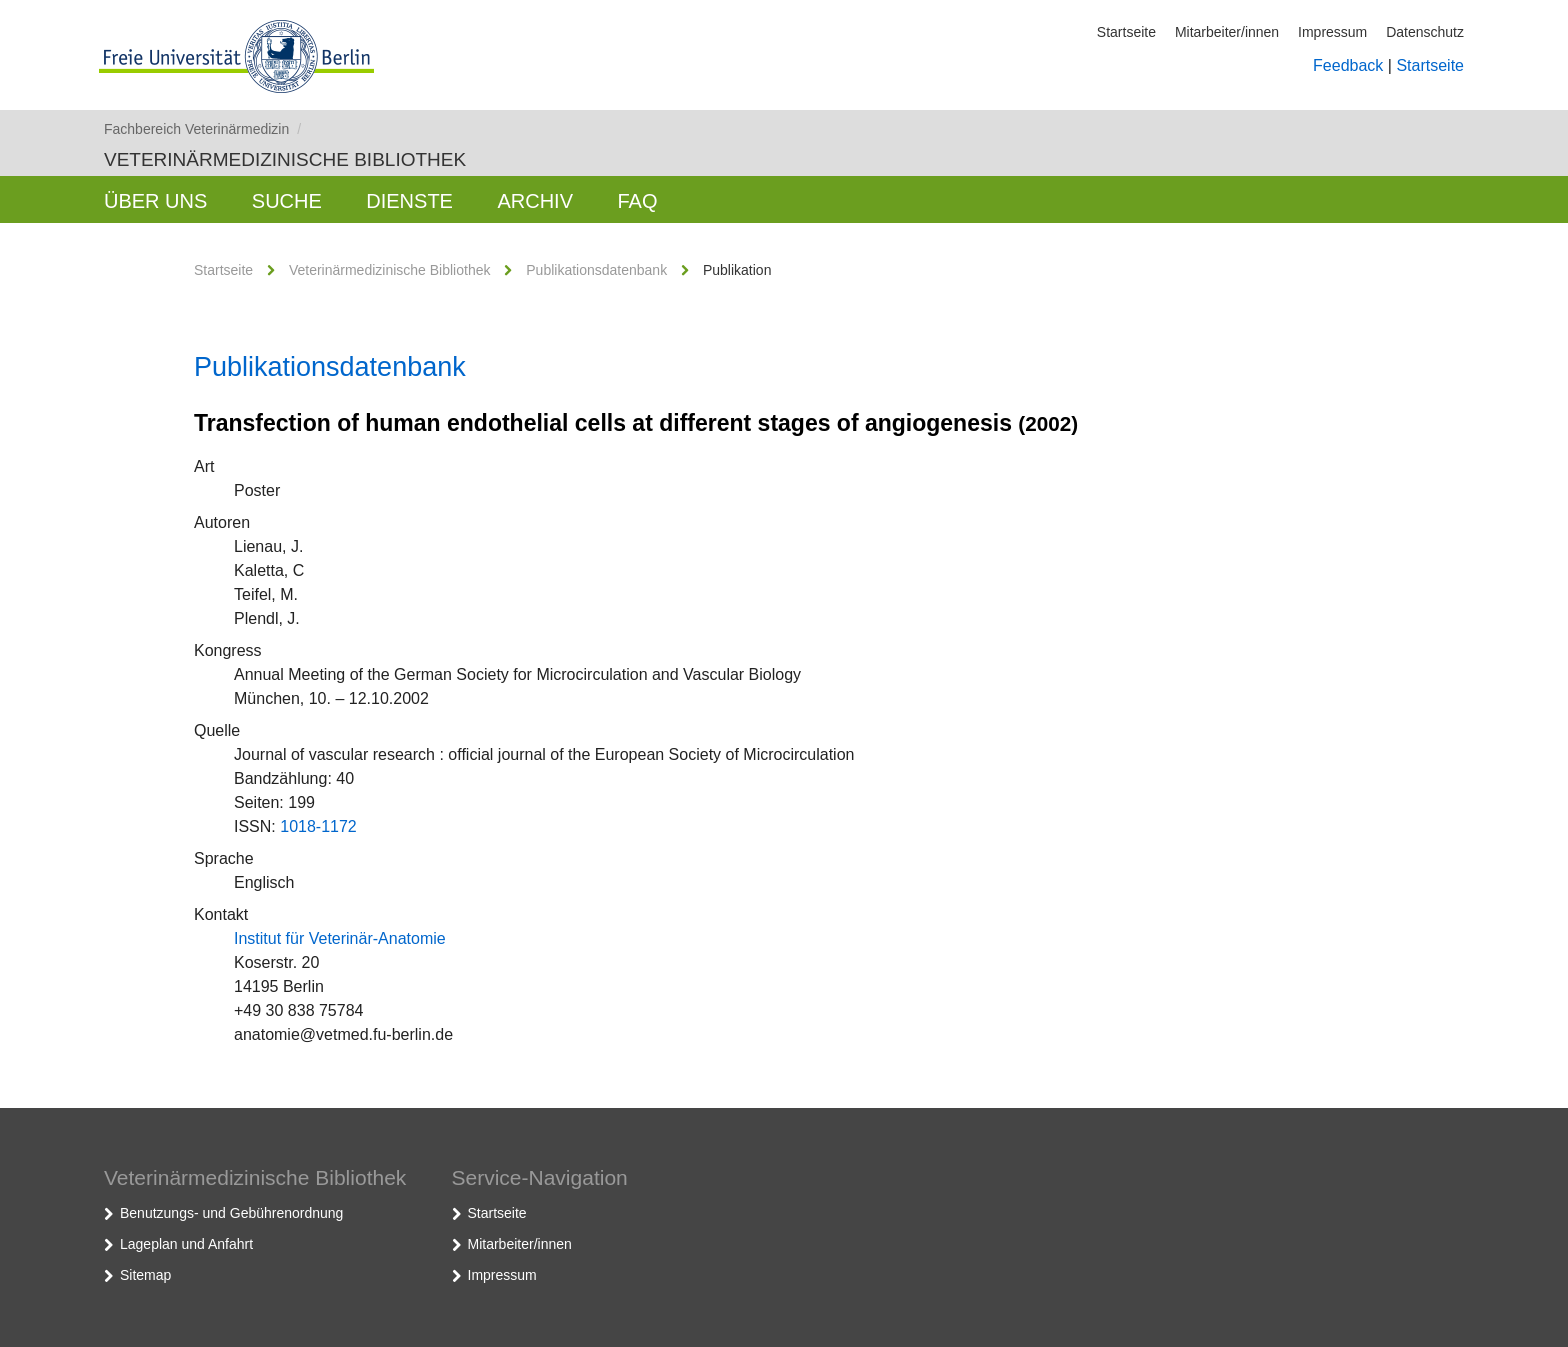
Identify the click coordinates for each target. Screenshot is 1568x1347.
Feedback (1348, 65)
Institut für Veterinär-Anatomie (340, 938)
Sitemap (145, 1275)
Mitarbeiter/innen (1227, 32)
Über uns (155, 201)
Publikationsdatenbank (596, 270)
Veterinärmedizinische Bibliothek (285, 159)
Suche (287, 201)
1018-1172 (318, 826)
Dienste (409, 201)
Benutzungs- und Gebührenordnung (231, 1213)
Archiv (535, 201)
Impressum (1332, 32)
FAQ (637, 201)
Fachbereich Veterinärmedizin (202, 129)
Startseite (1126, 32)
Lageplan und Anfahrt (186, 1244)
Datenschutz (1425, 32)
